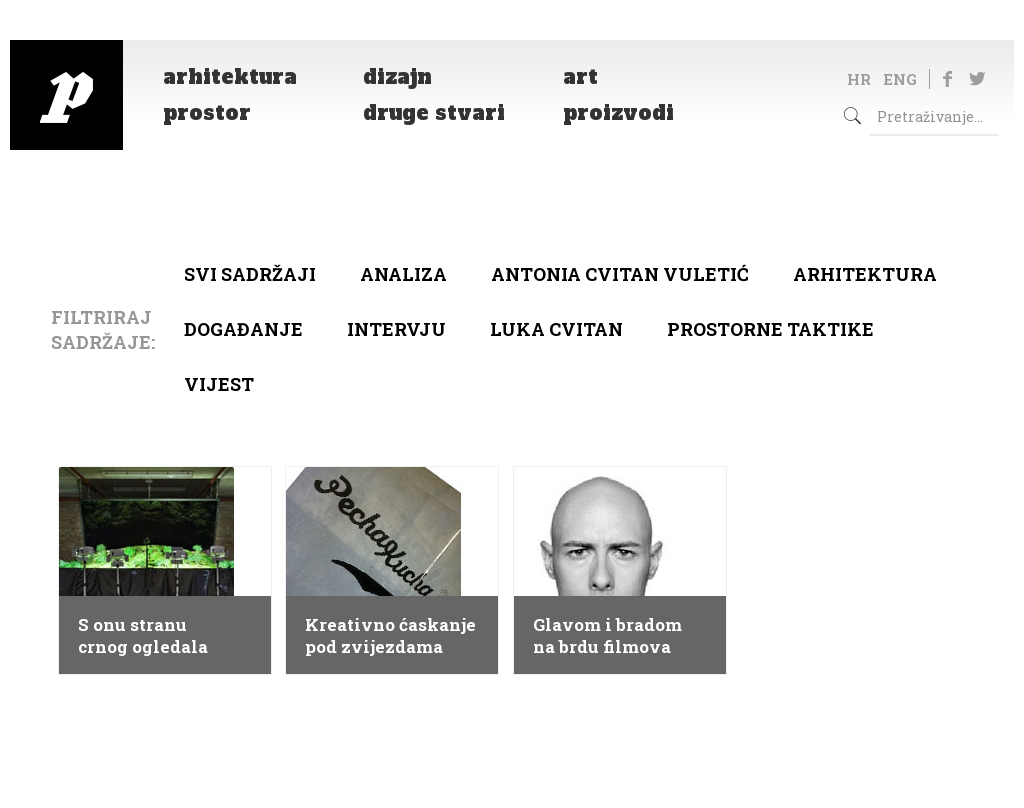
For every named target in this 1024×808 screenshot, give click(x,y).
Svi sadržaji (250, 274)
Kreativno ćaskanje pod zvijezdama (390, 636)
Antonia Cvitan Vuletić (620, 274)
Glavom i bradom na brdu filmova (607, 636)
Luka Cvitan (556, 329)
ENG (900, 79)
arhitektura (865, 274)
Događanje (243, 329)
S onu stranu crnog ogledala (143, 636)
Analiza (403, 274)
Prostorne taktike (770, 329)
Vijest (219, 384)
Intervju (396, 329)
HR (859, 79)
